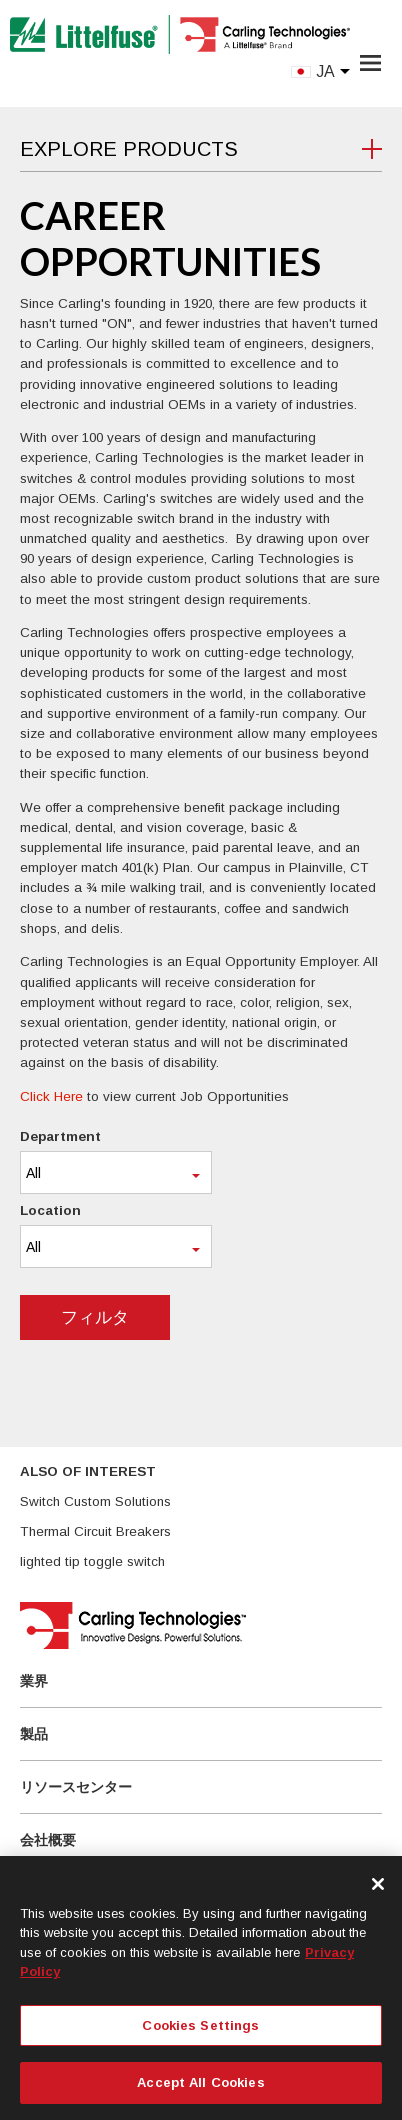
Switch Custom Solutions (95, 1501)
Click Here (51, 1096)
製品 (34, 1734)
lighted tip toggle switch (92, 1561)
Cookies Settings (200, 2025)
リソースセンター (76, 1787)
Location (50, 1210)
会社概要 (48, 1840)
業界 (34, 1681)
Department (60, 1136)
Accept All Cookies (200, 2082)
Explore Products (129, 149)
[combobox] (116, 1172)
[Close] (378, 1884)
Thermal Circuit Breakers (95, 1531)
